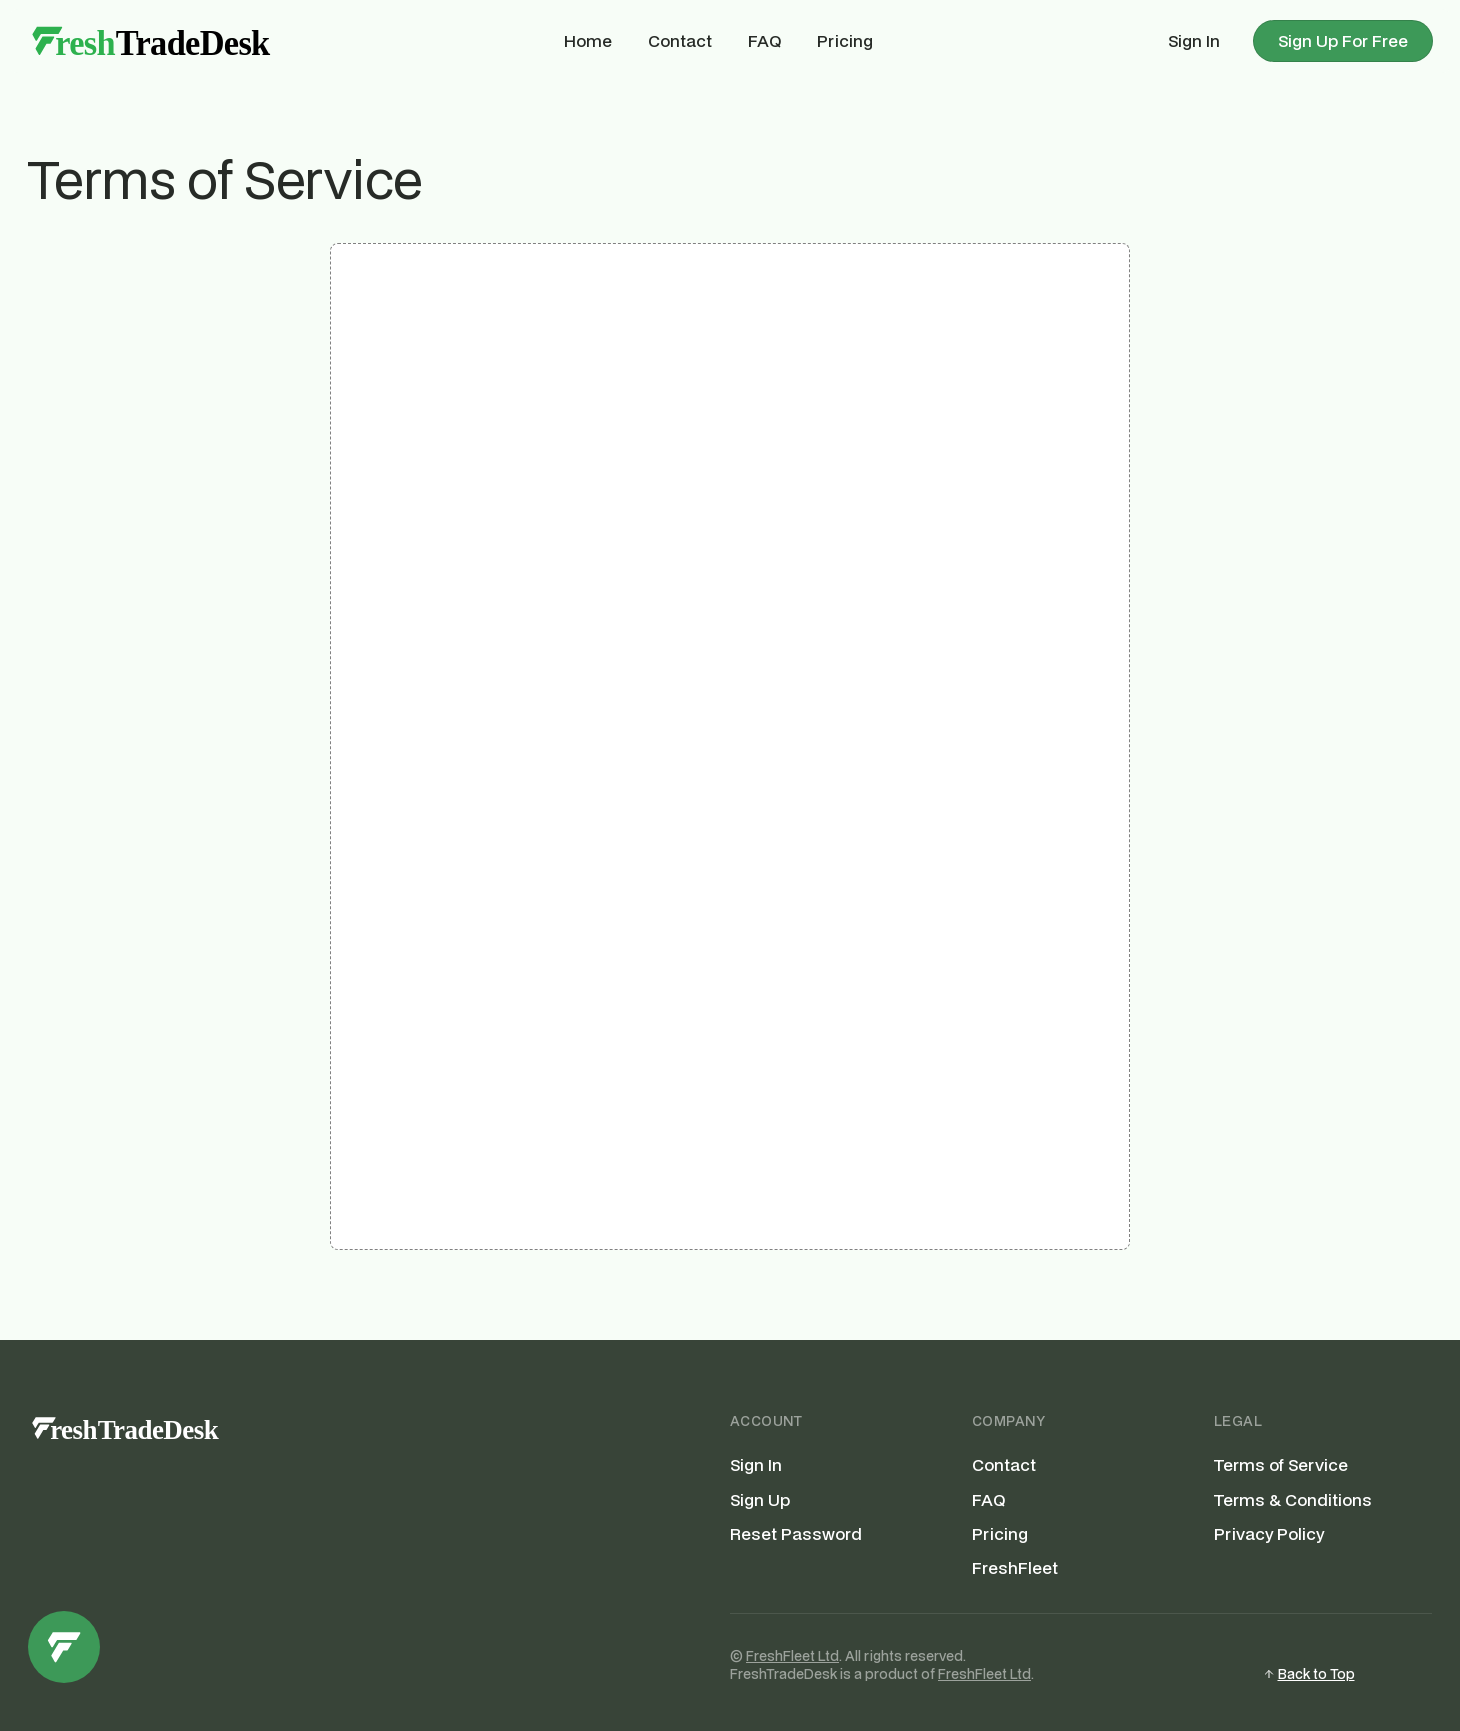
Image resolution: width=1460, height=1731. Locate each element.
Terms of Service (1281, 1465)
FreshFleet (1015, 1568)
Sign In (1194, 40)
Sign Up (760, 1500)
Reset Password (796, 1534)
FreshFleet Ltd (792, 1656)
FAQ (764, 40)
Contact (680, 40)
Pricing (845, 40)
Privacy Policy (1269, 1534)
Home (588, 40)
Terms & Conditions (1293, 1500)
